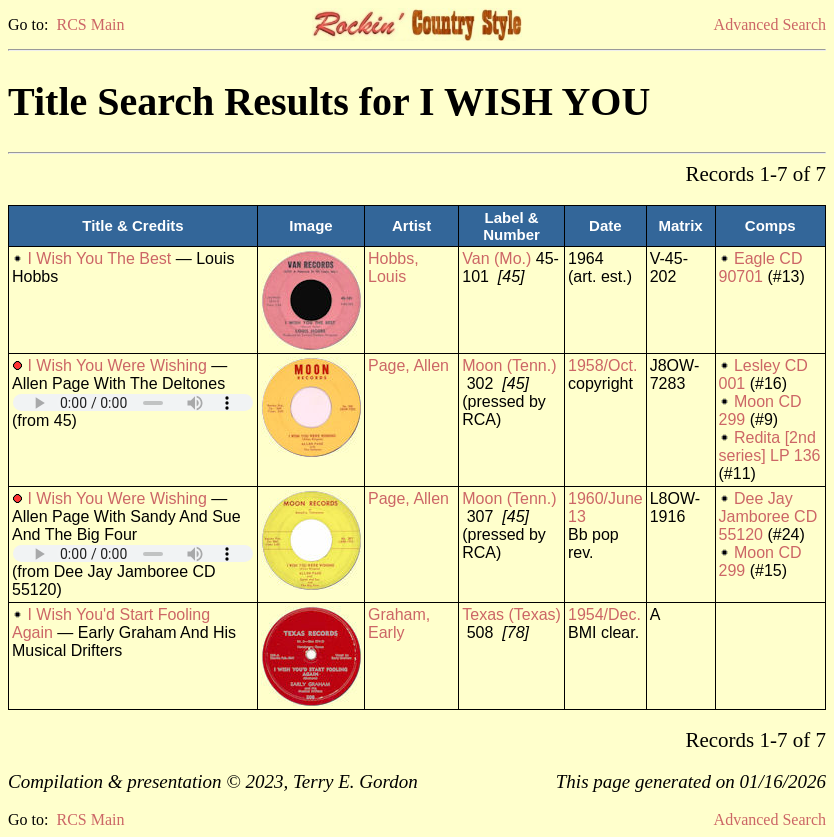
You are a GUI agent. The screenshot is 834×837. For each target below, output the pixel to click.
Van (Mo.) (496, 258)
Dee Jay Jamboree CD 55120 (768, 516)
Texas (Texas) (511, 614)
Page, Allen (408, 365)
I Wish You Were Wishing (116, 365)
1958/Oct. (602, 365)
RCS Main (90, 24)
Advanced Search (770, 24)
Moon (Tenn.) (509, 365)
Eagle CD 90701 (761, 267)
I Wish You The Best (99, 258)
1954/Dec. (604, 614)
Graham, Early (399, 623)
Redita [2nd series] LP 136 (770, 446)
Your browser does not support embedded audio (133, 402)
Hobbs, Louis (393, 267)
